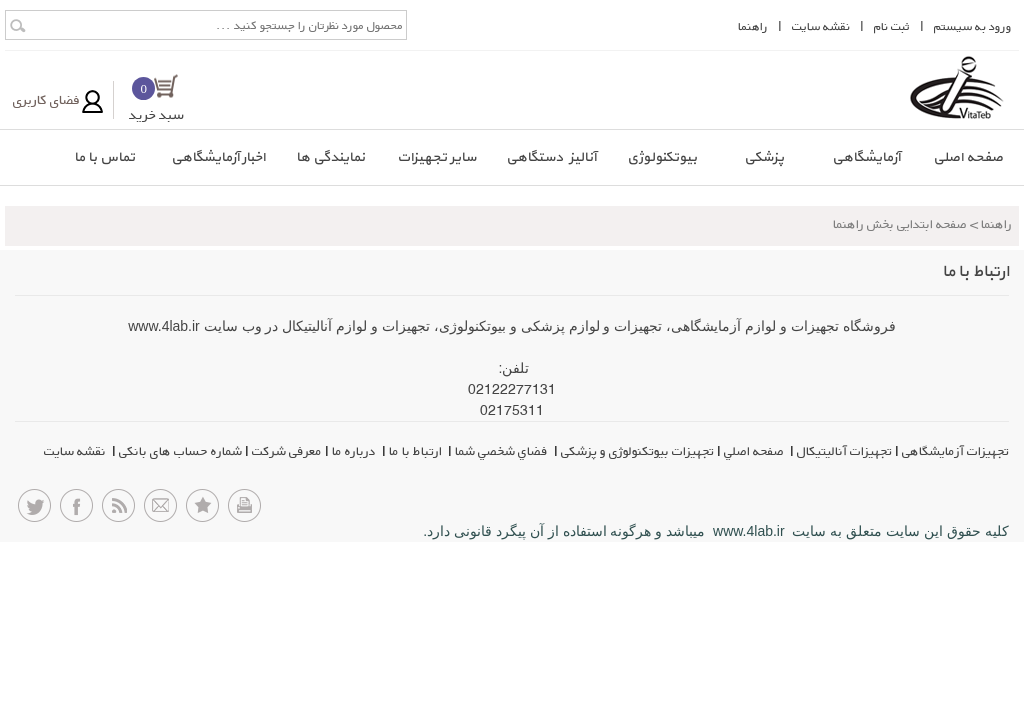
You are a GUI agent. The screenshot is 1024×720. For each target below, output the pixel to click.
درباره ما (355, 451)
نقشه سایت (76, 451)
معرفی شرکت (287, 451)
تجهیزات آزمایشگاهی (955, 451)
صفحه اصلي (755, 451)
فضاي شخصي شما (503, 451)
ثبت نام (892, 26)
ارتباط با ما (417, 451)
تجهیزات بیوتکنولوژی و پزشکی (637, 451)
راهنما (753, 26)
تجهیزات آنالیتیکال (844, 451)
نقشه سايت (821, 26)
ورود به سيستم (973, 26)
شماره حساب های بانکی (180, 451)
